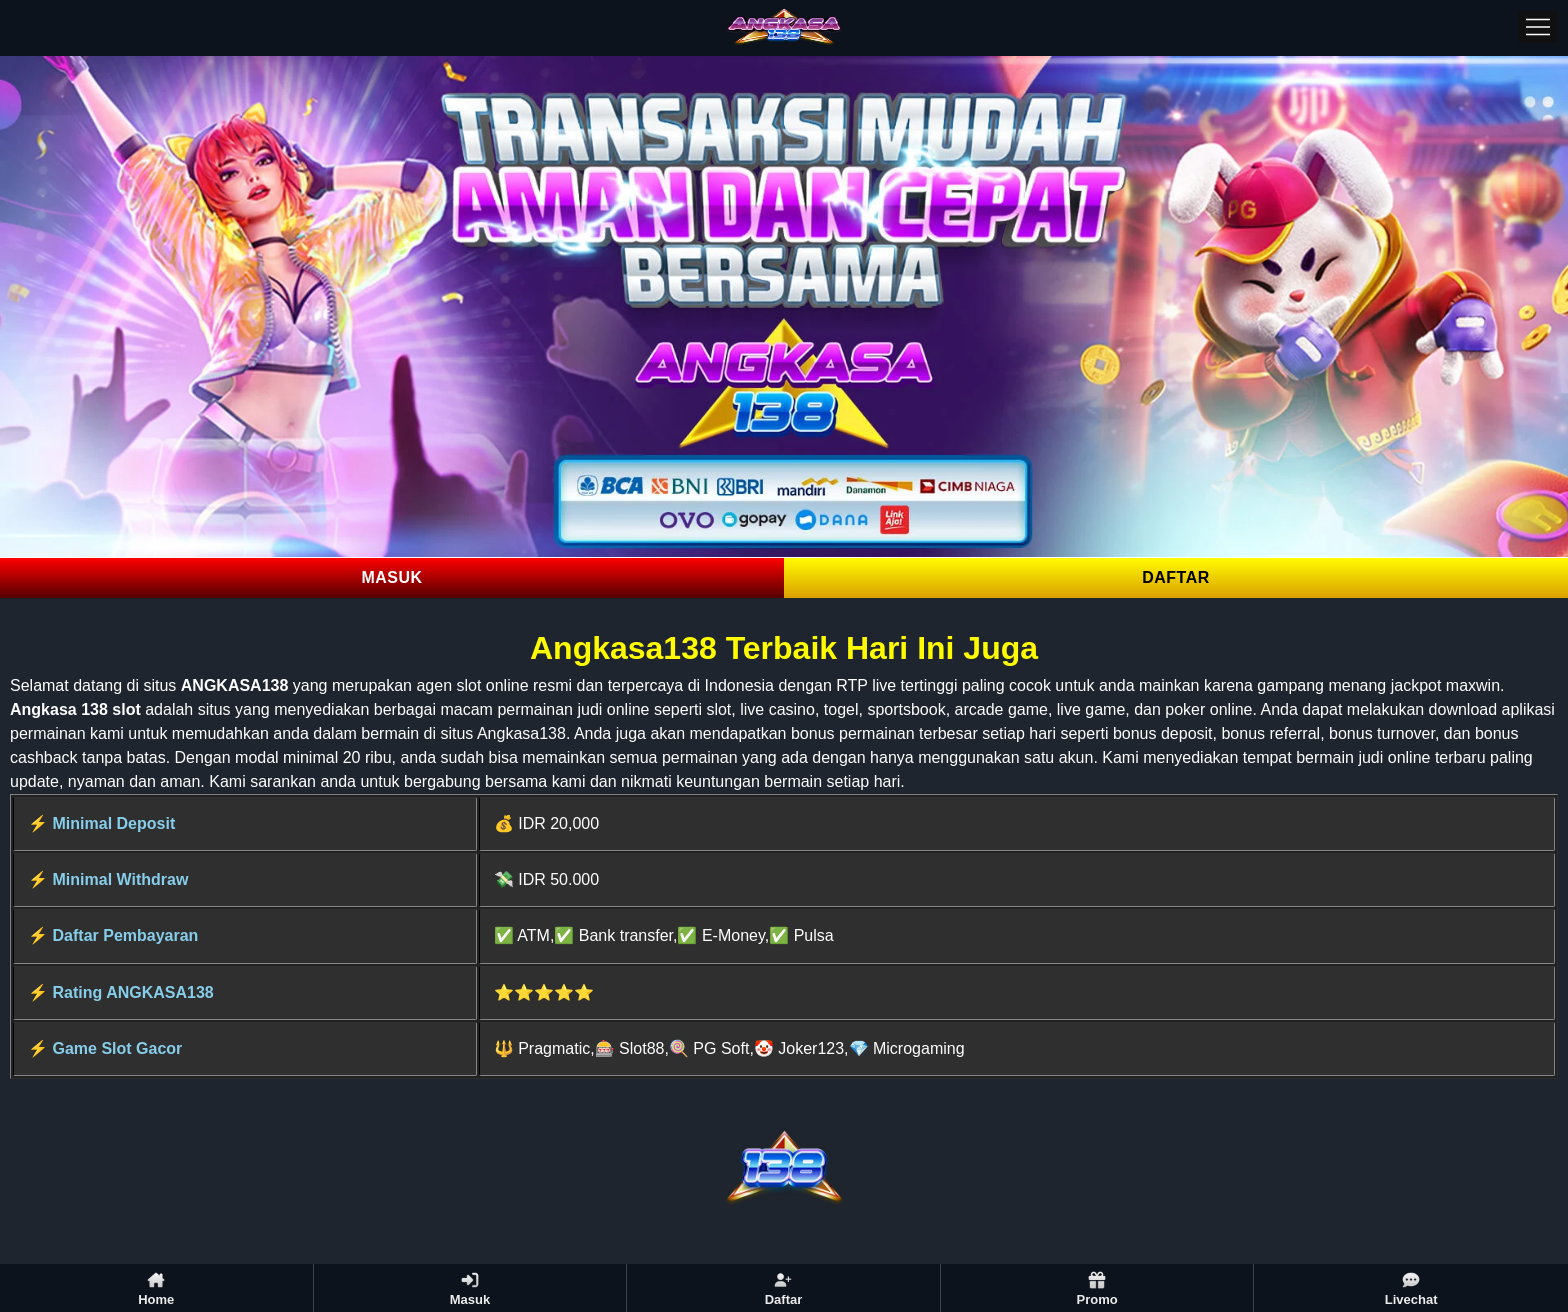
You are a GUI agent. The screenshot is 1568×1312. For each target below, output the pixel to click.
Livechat (1411, 1288)
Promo (1096, 1288)
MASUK (391, 577)
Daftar (784, 1288)
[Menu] (1538, 27)
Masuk (470, 1288)
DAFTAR (1176, 577)
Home (156, 1288)
